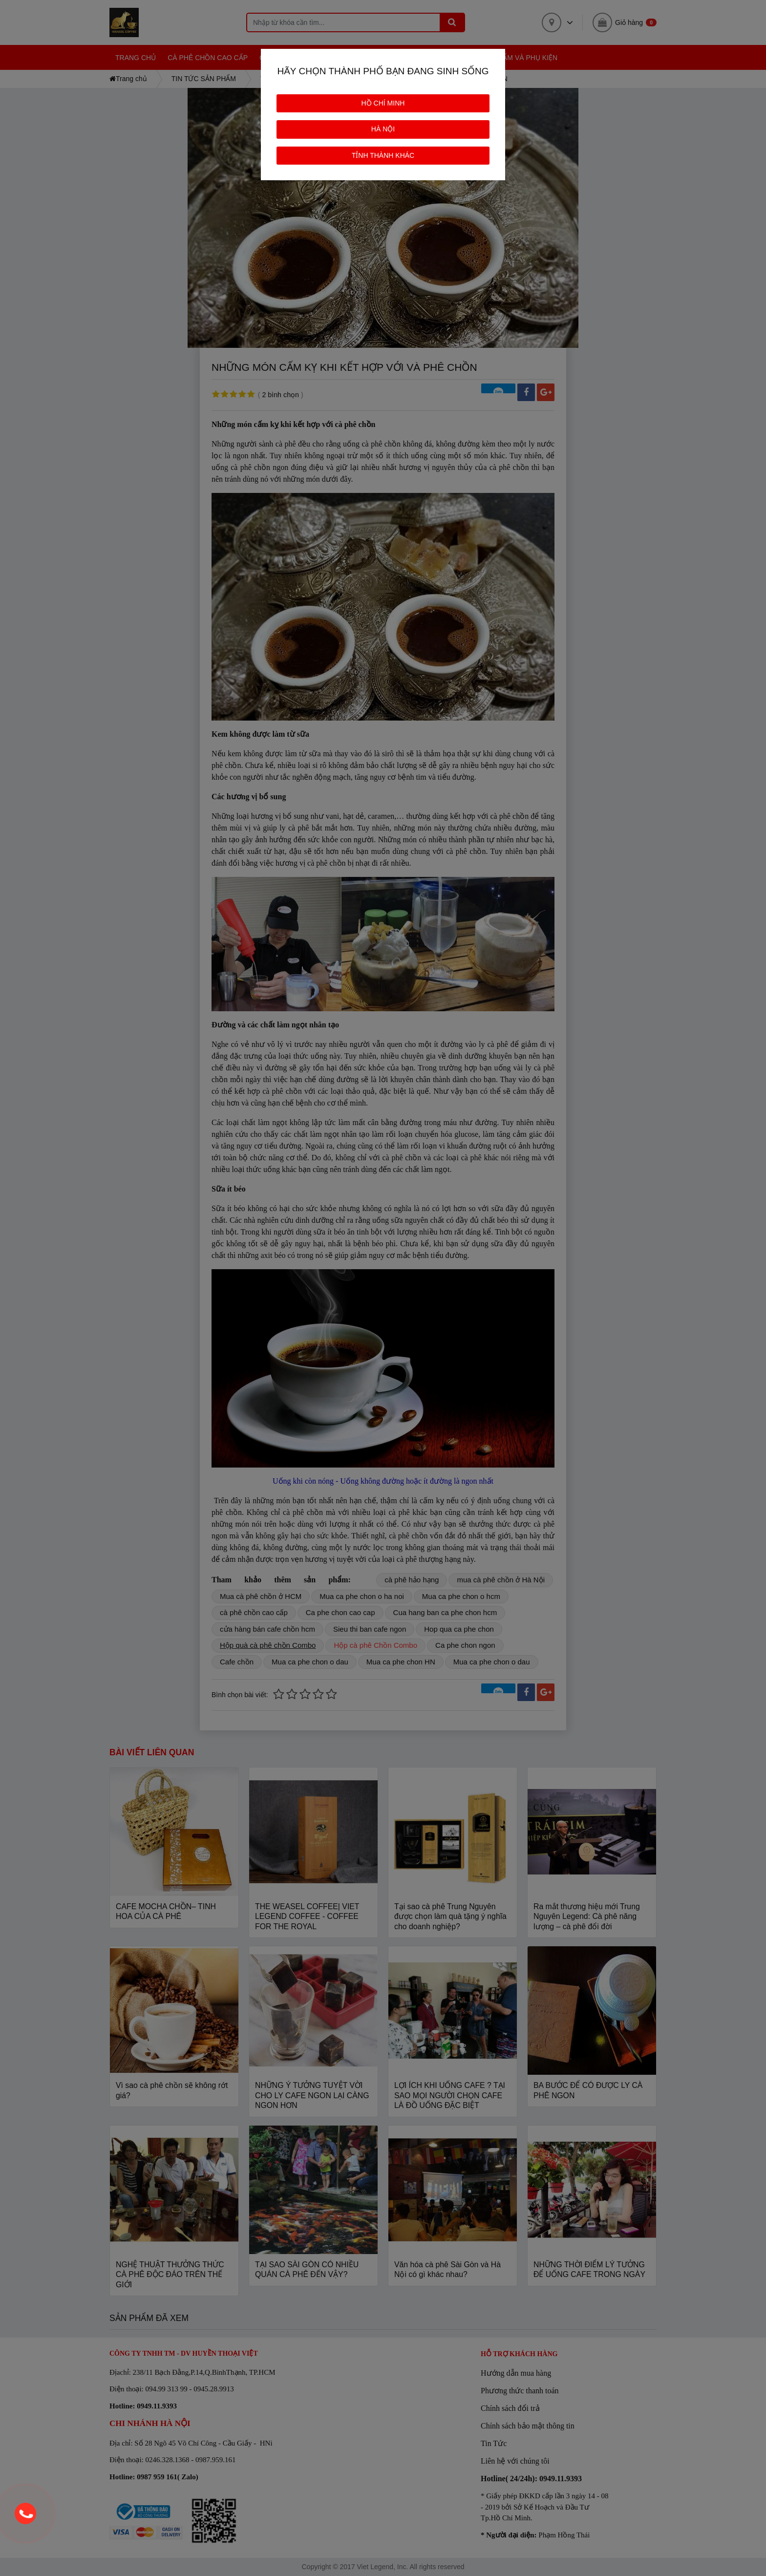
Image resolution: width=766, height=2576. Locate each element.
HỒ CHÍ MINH (383, 103)
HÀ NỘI (383, 129)
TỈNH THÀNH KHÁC (383, 155)
